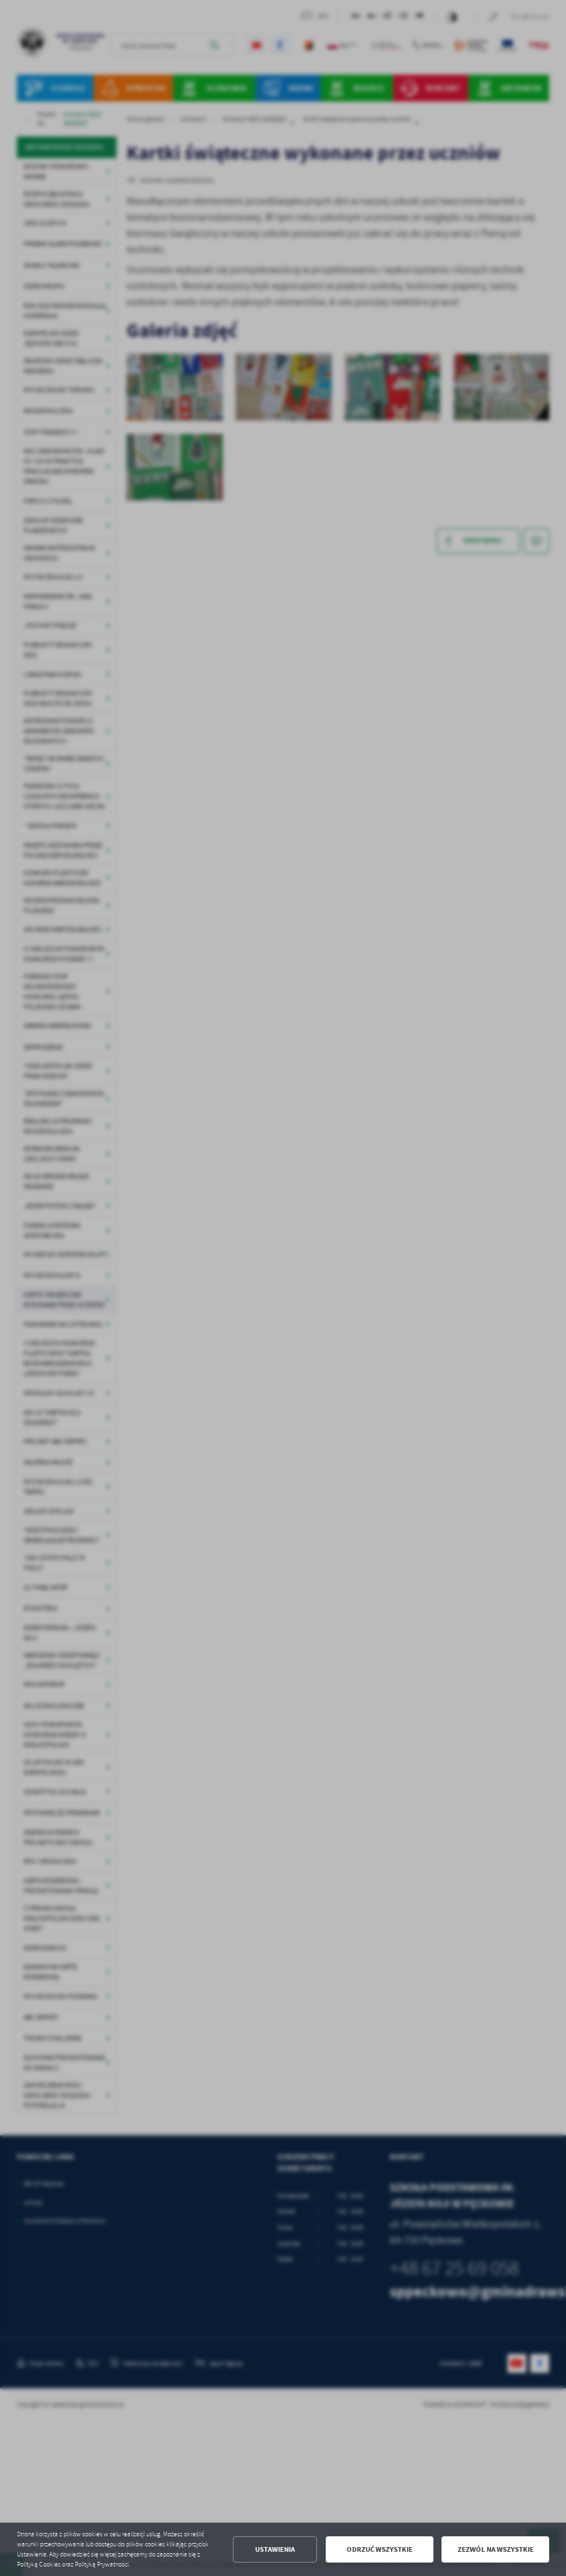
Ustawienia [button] (275, 2549)
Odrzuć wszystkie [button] (380, 2549)
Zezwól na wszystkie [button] (496, 2549)
